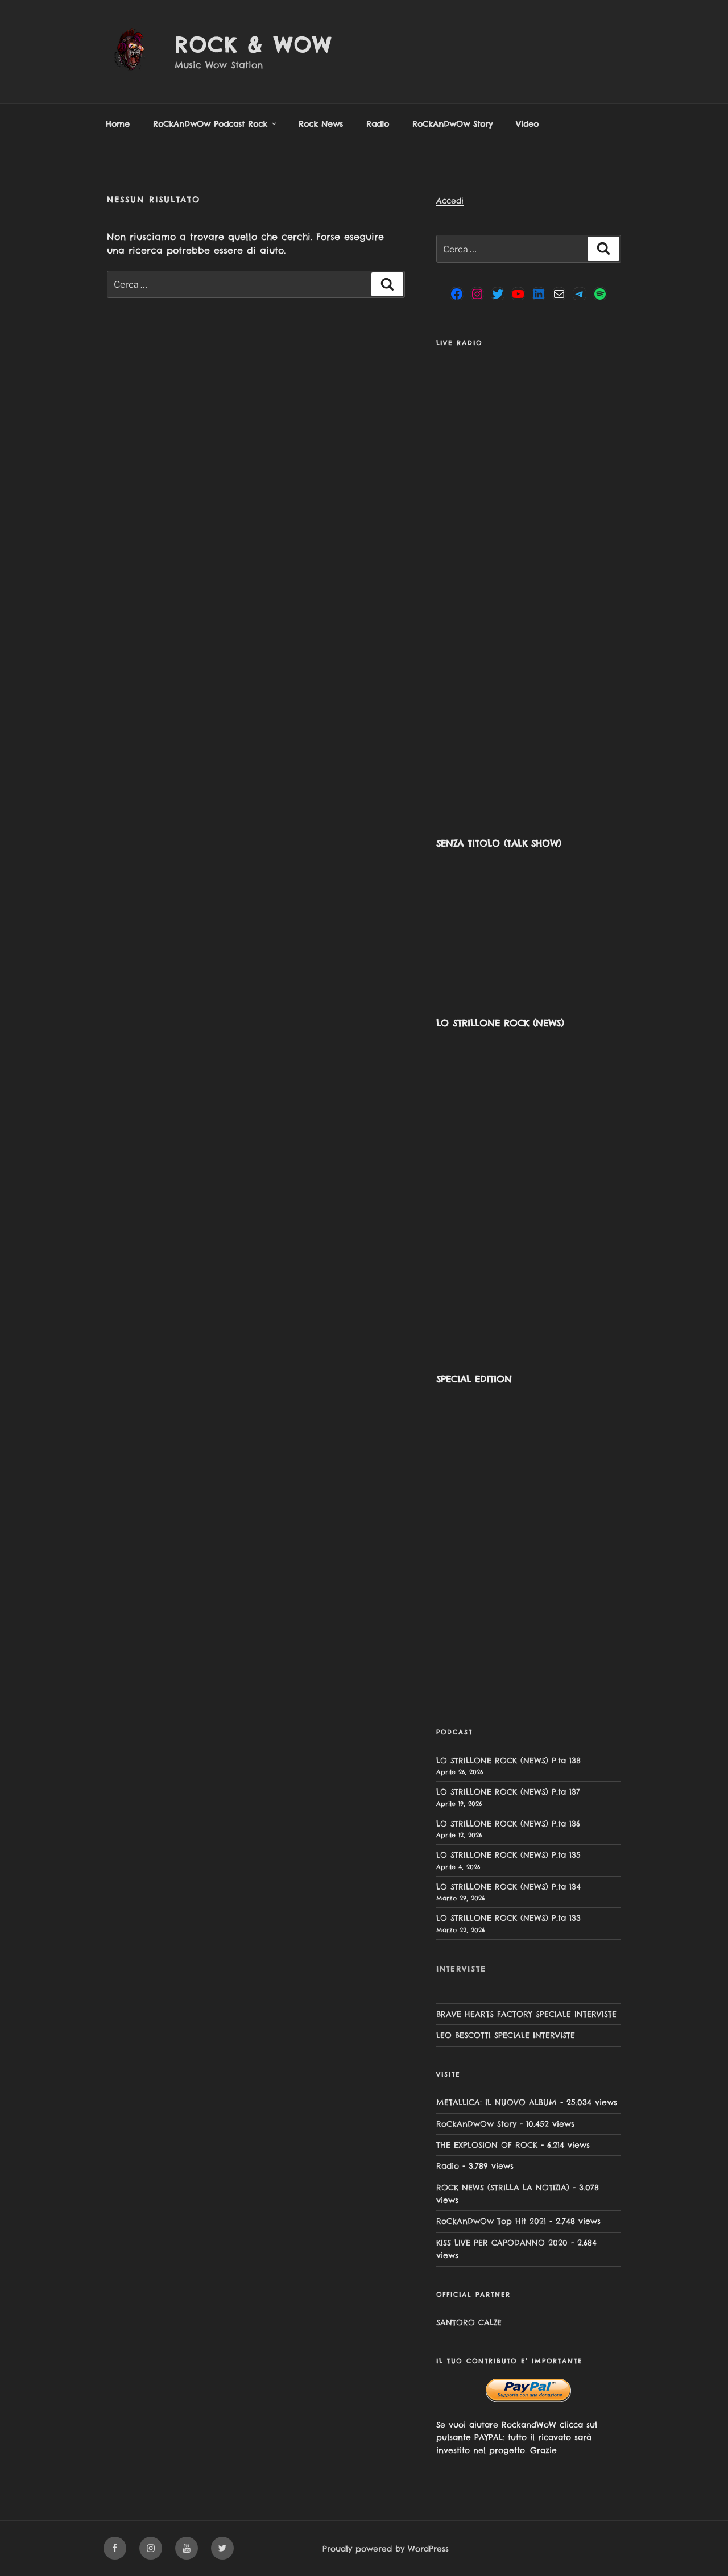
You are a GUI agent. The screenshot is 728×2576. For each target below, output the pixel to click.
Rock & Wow (253, 45)
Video (527, 124)
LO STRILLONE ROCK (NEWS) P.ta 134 (508, 1887)
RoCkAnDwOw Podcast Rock (215, 124)
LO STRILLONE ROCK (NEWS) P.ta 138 (508, 1760)
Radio (377, 124)
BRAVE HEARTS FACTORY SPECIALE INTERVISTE (526, 2014)
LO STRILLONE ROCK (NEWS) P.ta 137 (508, 1792)
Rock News (321, 124)
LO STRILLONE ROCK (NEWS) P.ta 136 (508, 1824)
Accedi (450, 201)
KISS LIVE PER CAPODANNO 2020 (502, 2243)
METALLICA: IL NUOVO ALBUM (496, 2102)
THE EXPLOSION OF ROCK (486, 2145)
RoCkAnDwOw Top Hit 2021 (491, 2221)
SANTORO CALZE (469, 2322)
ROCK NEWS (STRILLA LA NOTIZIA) (502, 2187)
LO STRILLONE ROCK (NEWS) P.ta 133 (508, 1918)
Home (118, 124)
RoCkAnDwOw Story (452, 124)
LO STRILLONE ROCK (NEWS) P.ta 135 (508, 1855)
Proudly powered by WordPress (385, 2549)
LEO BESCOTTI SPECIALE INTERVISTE (505, 2035)
